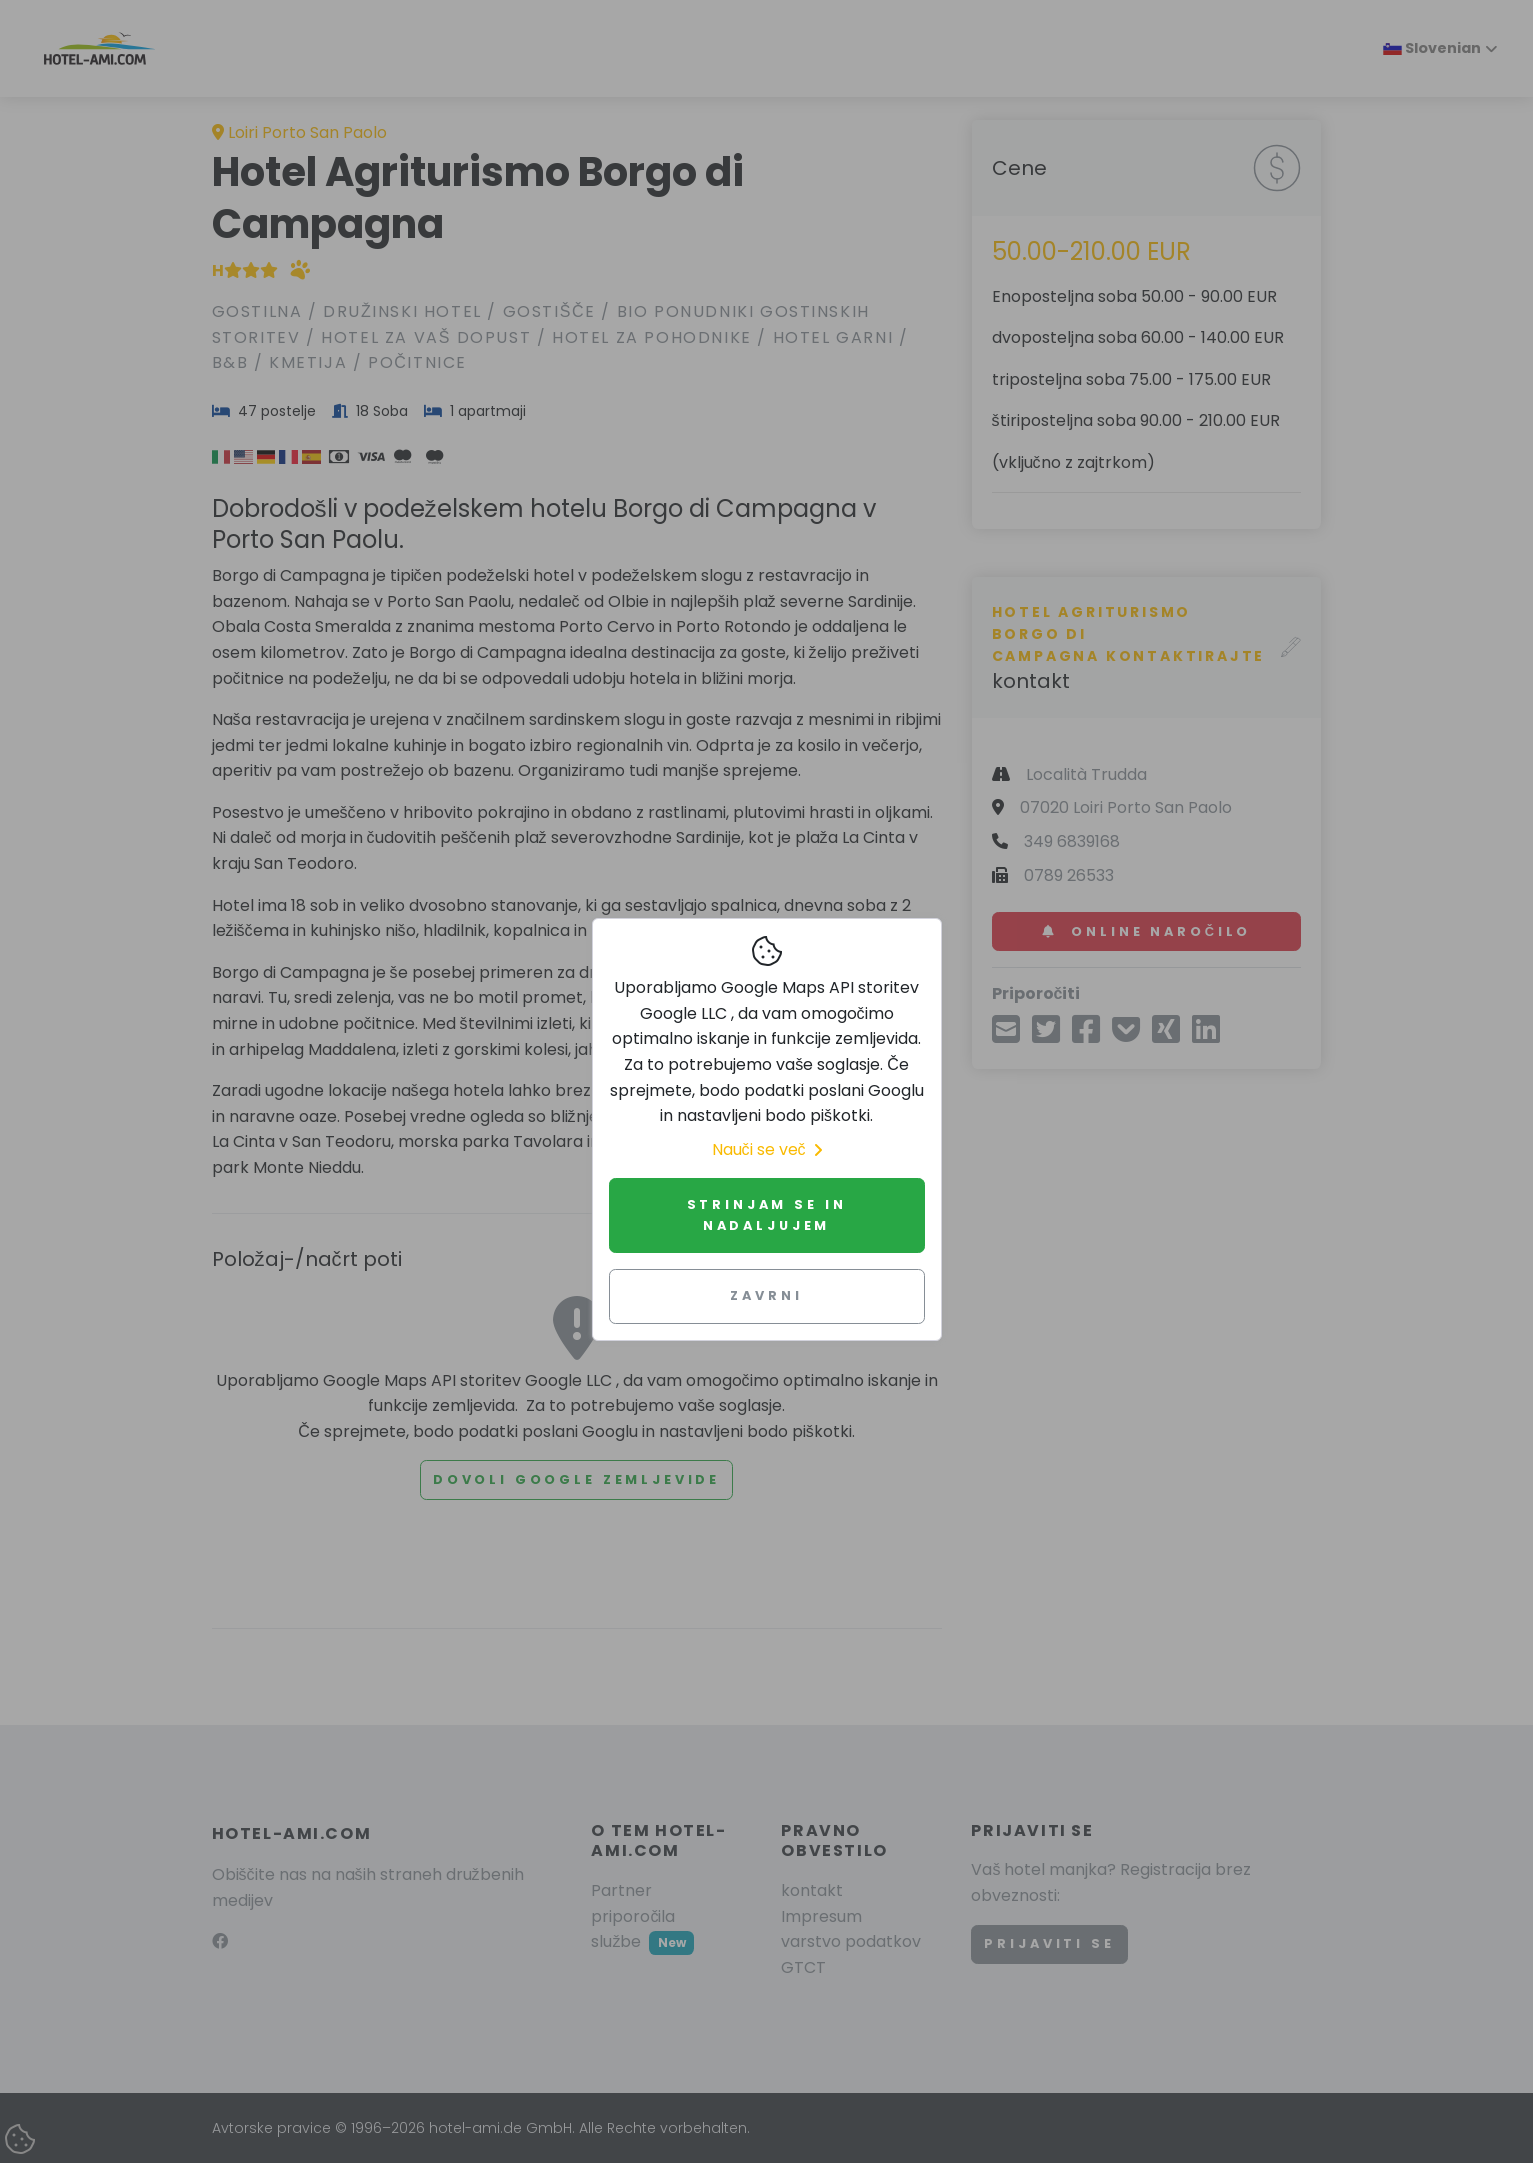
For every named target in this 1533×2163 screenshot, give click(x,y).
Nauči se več (767, 1149)
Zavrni (766, 1295)
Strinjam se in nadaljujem (767, 1214)
